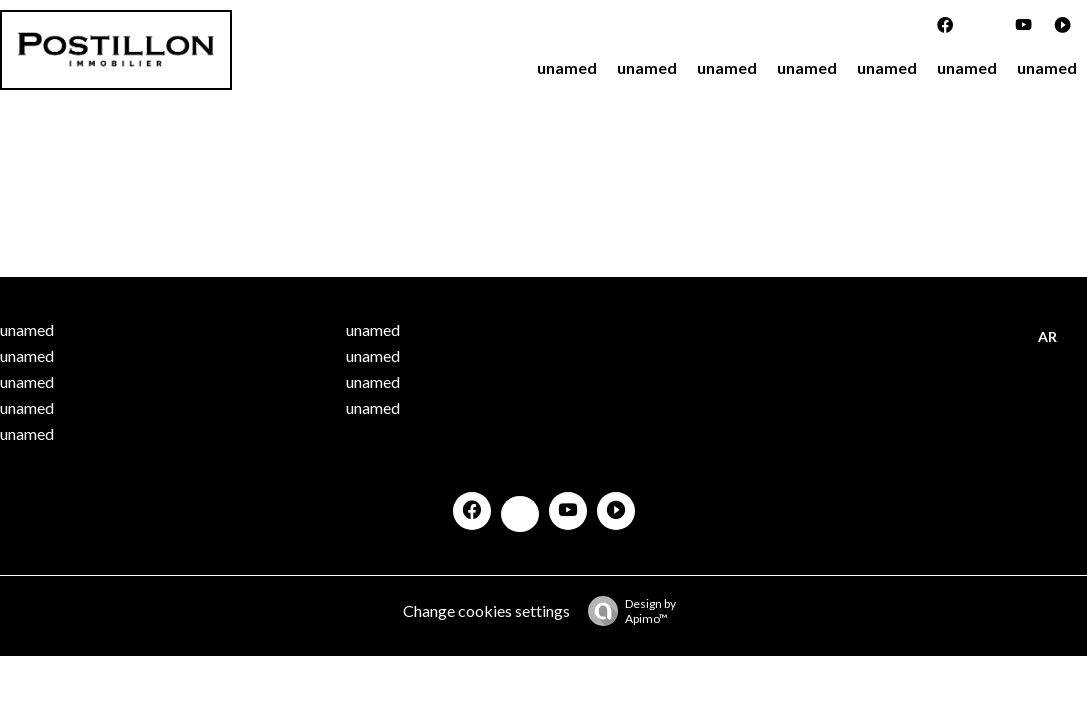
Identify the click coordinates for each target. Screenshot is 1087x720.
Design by (627, 611)
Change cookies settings (486, 610)
